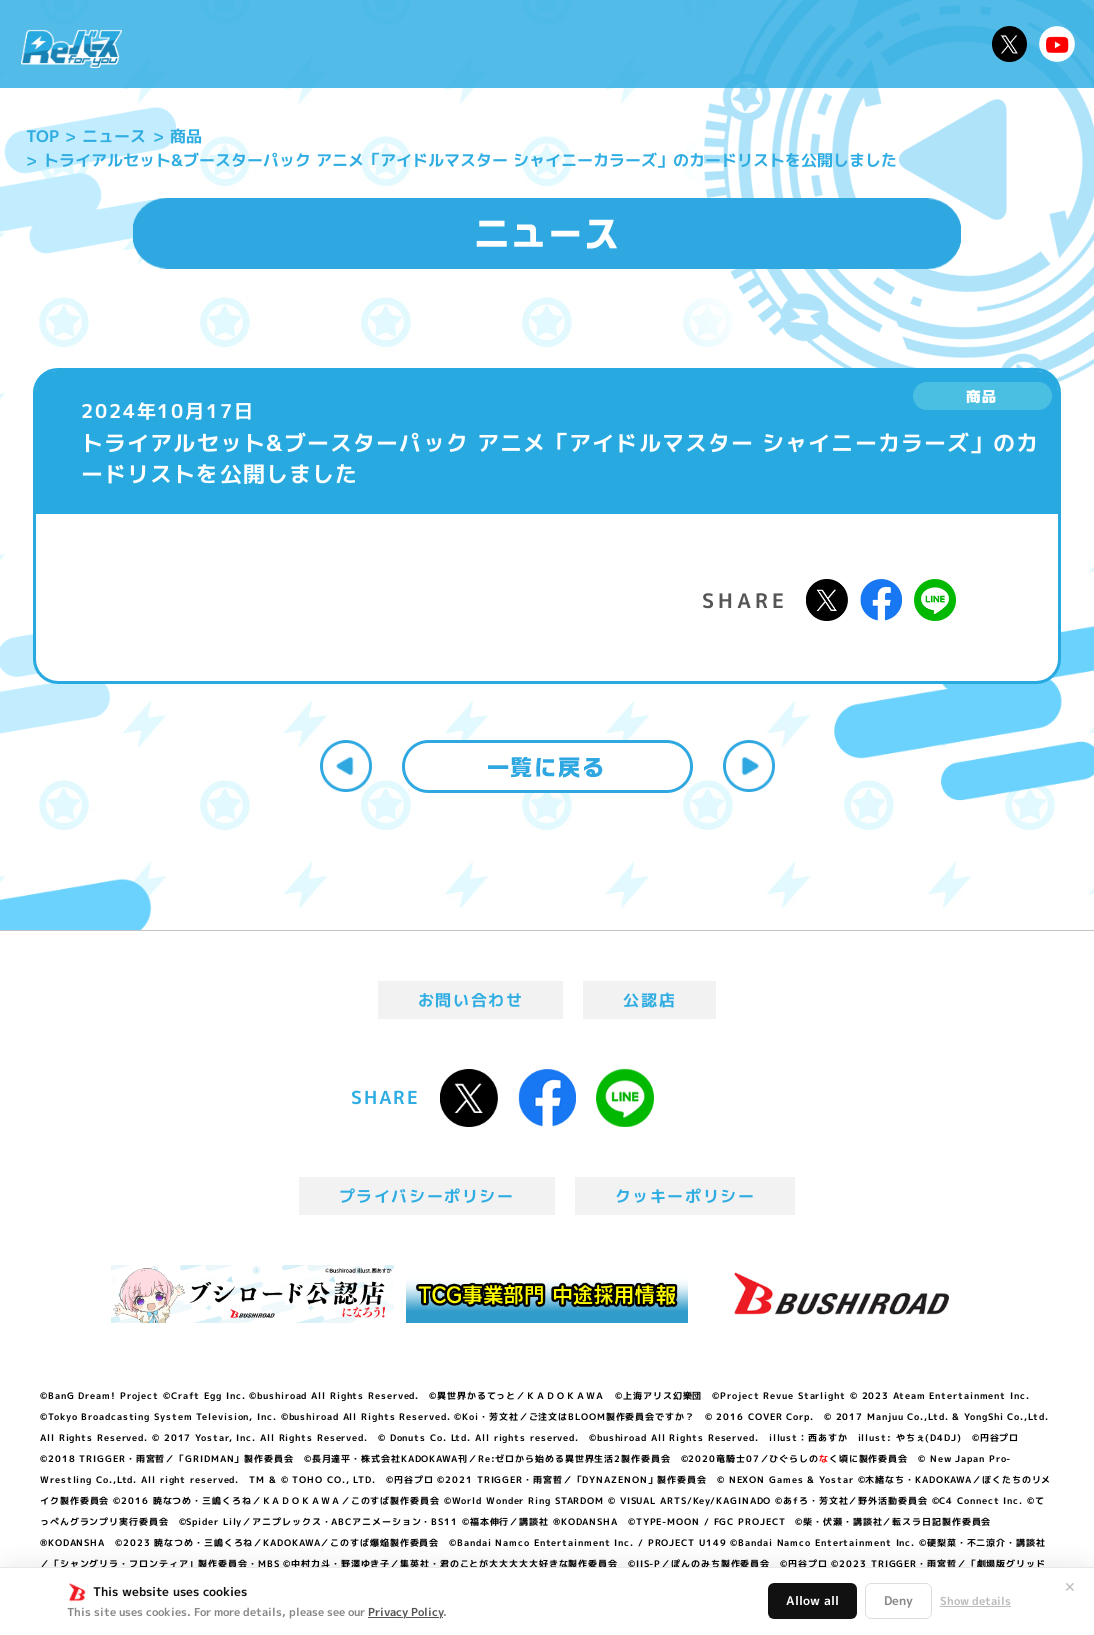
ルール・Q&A (797, 44)
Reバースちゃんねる (1057, 44)
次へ (749, 766)
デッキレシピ (923, 44)
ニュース (187, 44)
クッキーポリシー (685, 1196)
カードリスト (669, 44)
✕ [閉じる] (1070, 1587)
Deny (898, 1600)
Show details (975, 1601)
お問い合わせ (471, 1000)
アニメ (399, 44)
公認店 (649, 1000)
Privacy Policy (405, 1612)
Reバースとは (297, 44)
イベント (478, 44)
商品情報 (564, 44)
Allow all (812, 1600)
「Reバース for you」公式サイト (72, 48)
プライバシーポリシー (427, 1196)
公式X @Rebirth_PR (1010, 44)
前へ (346, 766)
